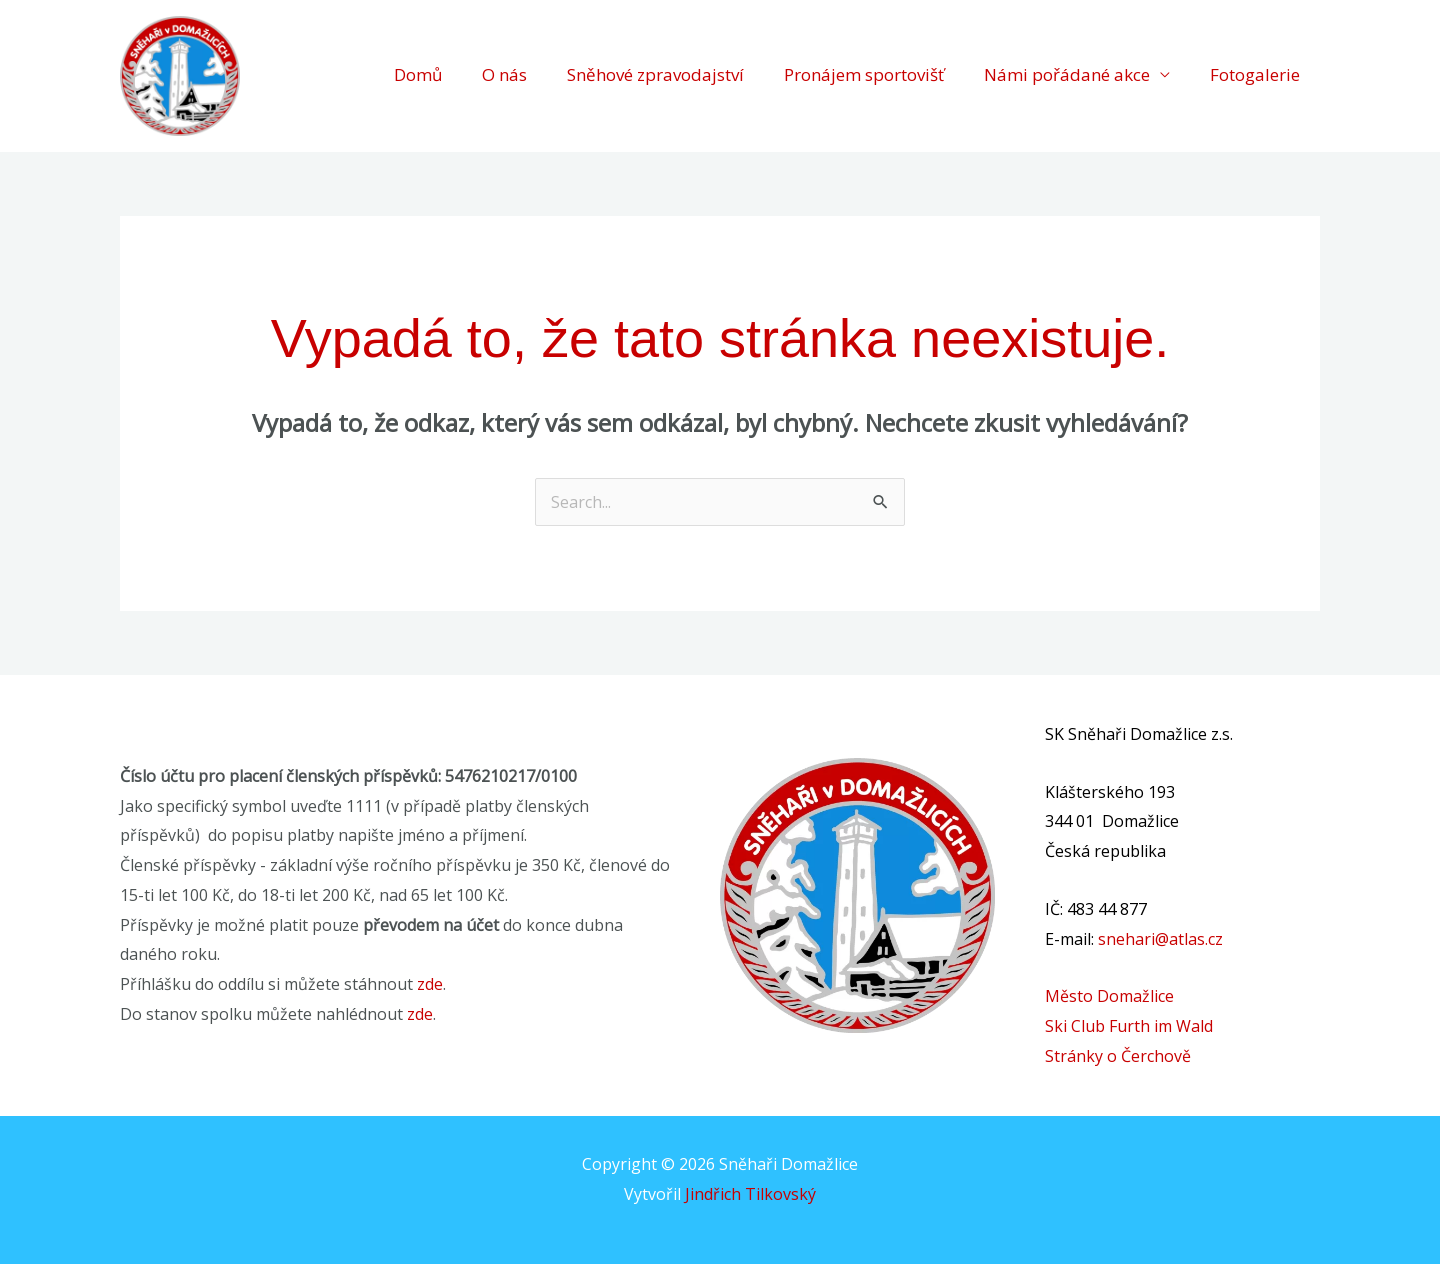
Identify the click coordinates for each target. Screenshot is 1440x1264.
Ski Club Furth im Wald (1129, 1026)
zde (430, 984)
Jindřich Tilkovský (750, 1194)
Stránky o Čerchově (1118, 1056)
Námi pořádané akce (1067, 75)
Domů (418, 75)
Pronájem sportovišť (864, 75)
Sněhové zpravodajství (655, 75)
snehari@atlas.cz (1160, 939)
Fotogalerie (1255, 75)
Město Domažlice (1109, 996)
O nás (504, 75)
